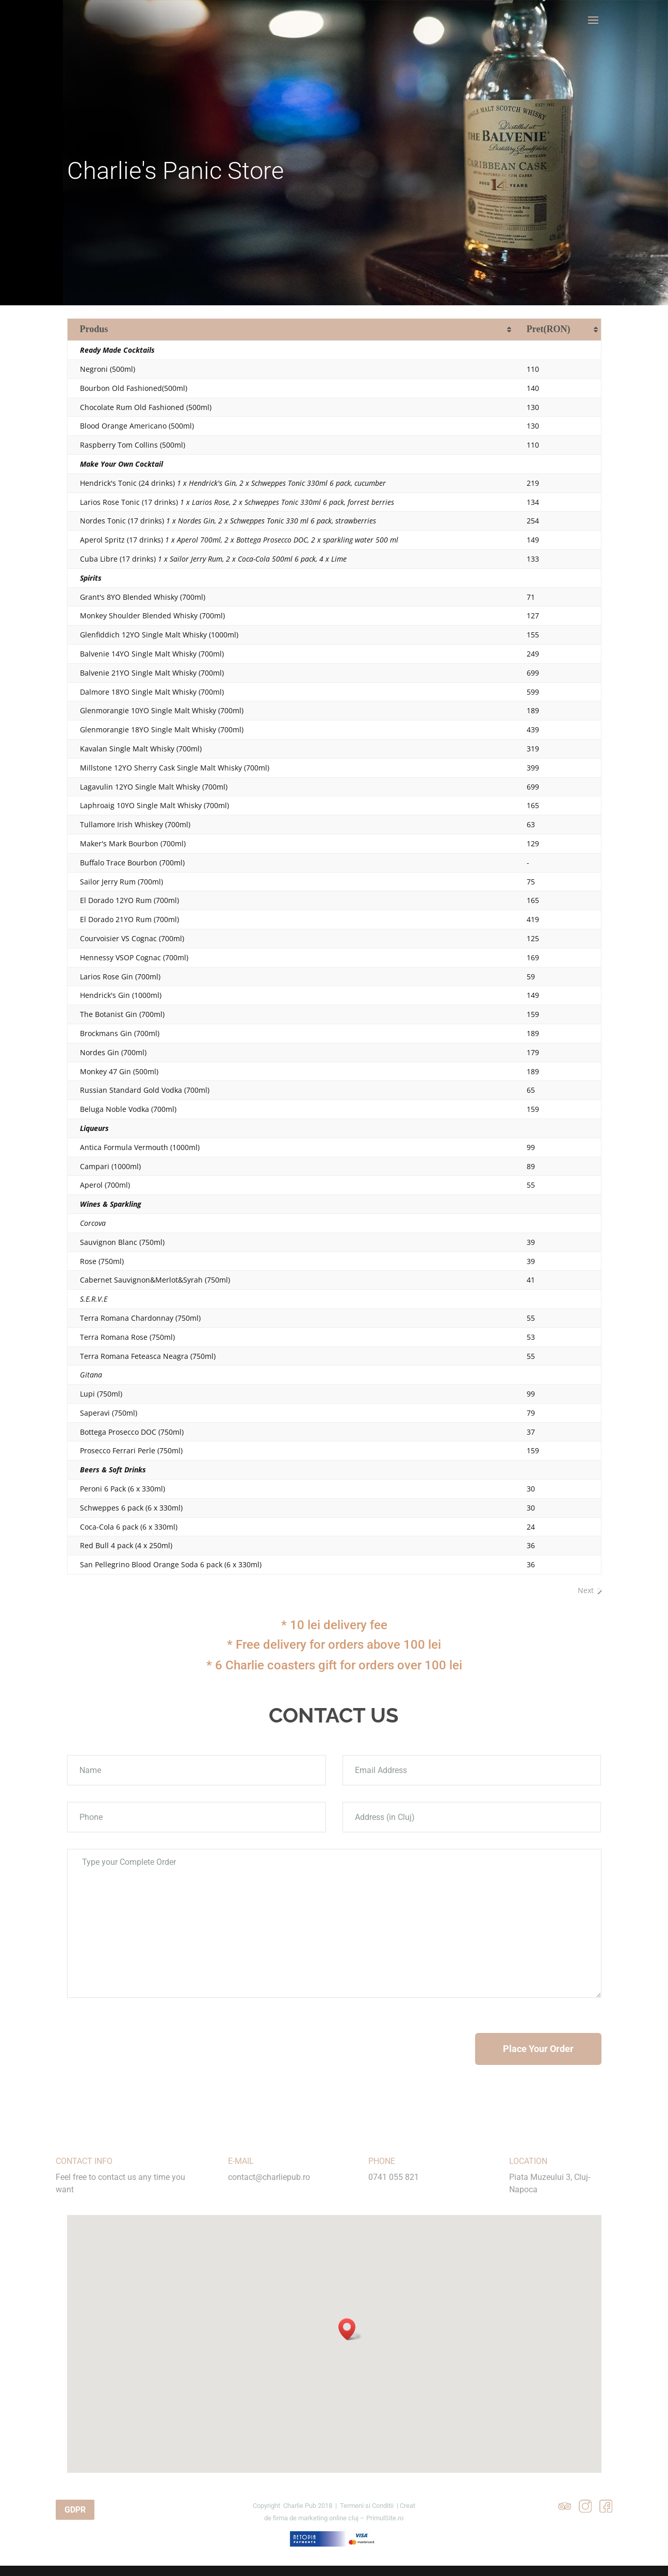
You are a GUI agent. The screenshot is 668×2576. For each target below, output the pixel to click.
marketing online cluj (328, 2518)
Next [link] (586, 1590)
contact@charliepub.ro (269, 2177)
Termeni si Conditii (367, 2505)
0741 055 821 (393, 2177)
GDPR (75, 2510)
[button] (350, 2329)
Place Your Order (538, 2048)
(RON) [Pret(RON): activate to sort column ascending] (549, 329)
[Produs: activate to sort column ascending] (290, 330)
